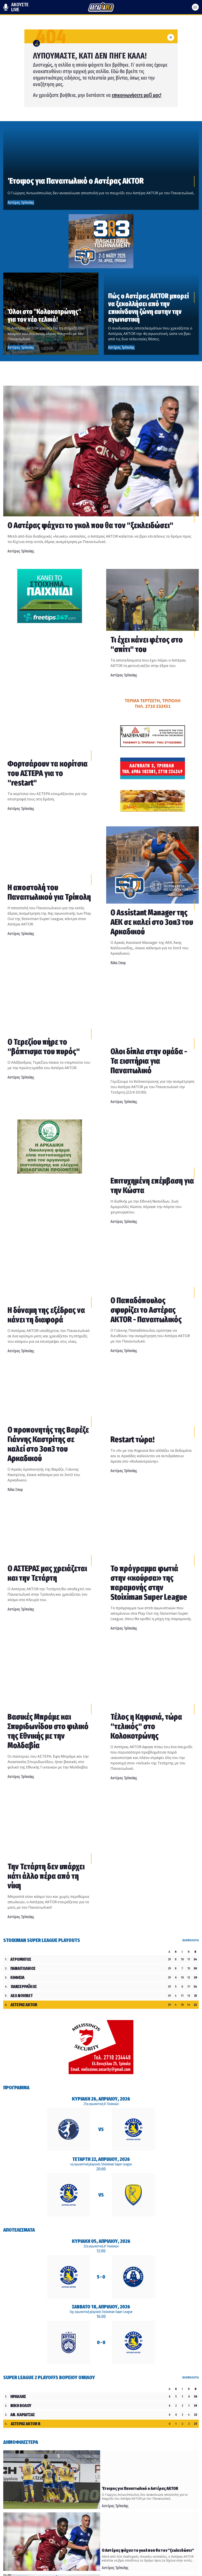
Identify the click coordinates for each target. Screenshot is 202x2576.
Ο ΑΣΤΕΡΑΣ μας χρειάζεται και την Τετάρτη (47, 1621)
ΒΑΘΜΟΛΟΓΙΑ (190, 1989)
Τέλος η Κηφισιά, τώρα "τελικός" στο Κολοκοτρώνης (146, 1774)
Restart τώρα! (132, 1488)
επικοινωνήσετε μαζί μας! (136, 95)
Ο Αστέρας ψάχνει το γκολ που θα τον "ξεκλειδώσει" (90, 574)
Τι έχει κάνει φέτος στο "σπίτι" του (146, 693)
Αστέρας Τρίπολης (21, 395)
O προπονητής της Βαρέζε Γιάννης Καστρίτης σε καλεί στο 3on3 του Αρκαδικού (48, 1492)
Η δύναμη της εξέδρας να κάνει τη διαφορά (46, 1363)
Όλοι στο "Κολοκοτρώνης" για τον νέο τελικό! (44, 364)
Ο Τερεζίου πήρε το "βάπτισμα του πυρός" (44, 1095)
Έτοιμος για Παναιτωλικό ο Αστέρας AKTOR (76, 229)
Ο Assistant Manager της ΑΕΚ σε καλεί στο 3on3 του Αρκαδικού (151, 970)
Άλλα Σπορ (118, 1011)
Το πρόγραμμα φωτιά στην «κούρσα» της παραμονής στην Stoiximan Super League (148, 1631)
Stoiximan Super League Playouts (41, 1989)
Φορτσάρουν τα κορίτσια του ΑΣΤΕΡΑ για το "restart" (48, 821)
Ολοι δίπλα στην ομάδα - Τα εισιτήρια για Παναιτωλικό (148, 1109)
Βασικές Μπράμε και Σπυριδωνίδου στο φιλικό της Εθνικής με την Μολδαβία (48, 1779)
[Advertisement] (101, 289)
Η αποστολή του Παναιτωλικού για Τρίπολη (49, 940)
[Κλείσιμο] (170, 36)
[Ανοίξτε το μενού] (195, 7)
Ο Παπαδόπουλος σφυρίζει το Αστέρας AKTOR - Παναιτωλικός (146, 1358)
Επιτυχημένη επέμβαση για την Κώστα (152, 1234)
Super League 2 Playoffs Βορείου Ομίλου (49, 2426)
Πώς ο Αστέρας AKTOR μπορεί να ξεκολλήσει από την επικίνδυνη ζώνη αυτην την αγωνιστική (148, 356)
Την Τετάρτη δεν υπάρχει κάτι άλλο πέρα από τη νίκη (46, 1924)
